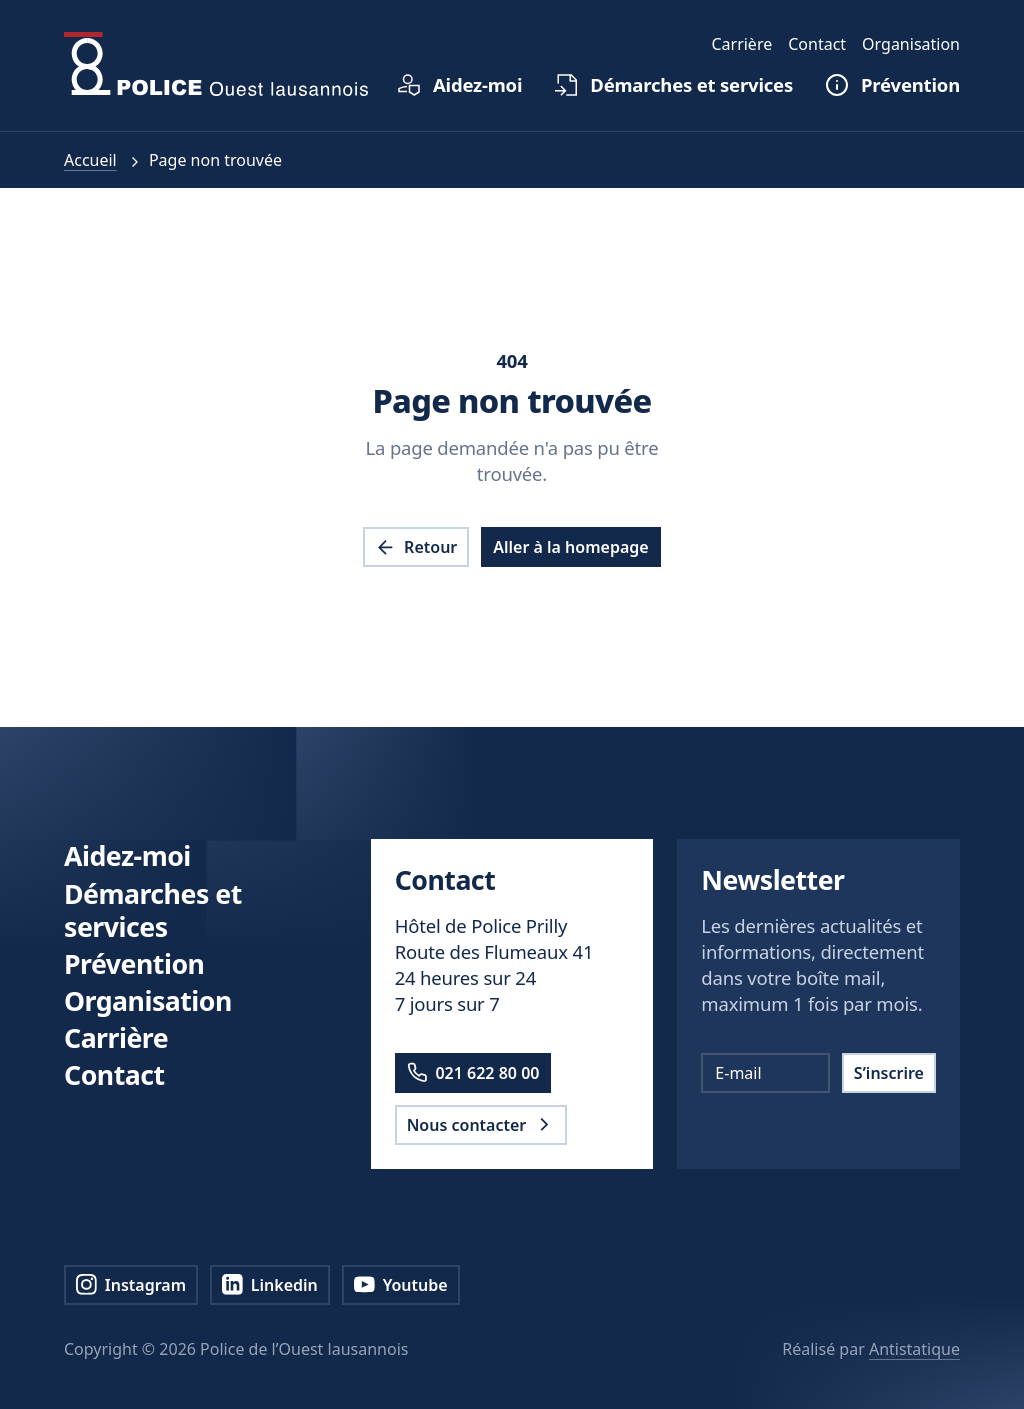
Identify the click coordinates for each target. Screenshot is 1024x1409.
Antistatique (914, 1349)
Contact (114, 1074)
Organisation (148, 1000)
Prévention (134, 963)
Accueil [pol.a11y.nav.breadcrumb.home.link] (90, 160)
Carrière (116, 1037)
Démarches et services (153, 910)
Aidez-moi (127, 855)
